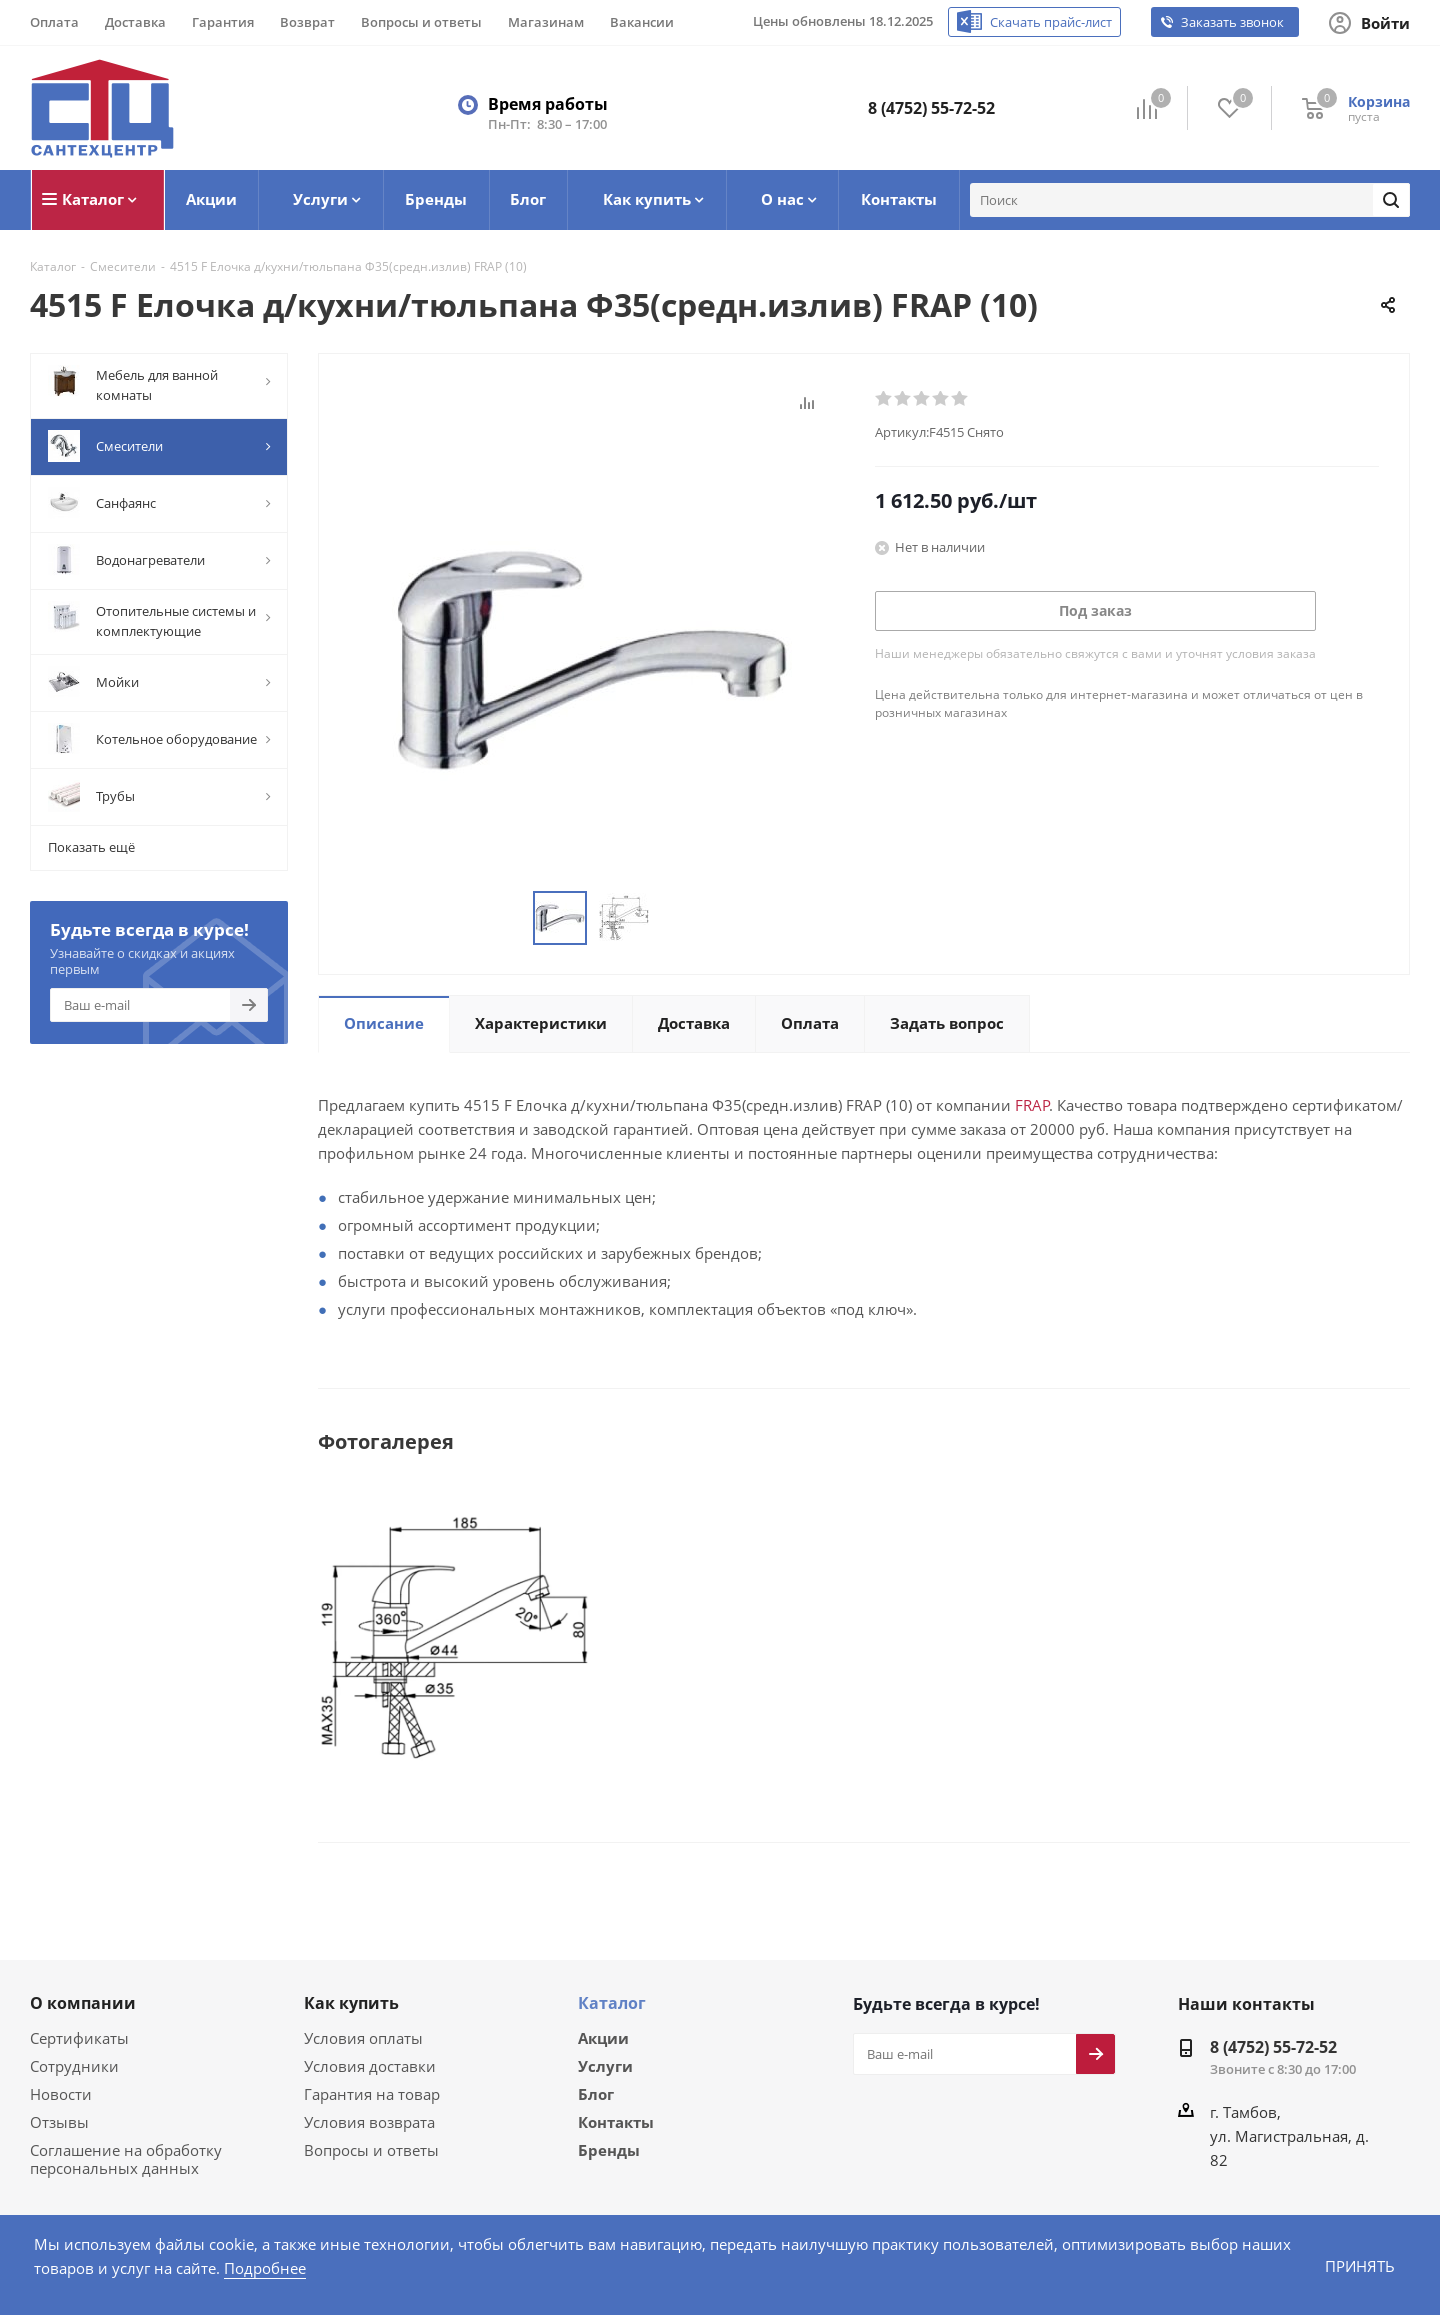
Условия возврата (366, 2120)
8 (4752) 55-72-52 (931, 108)
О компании (83, 2002)
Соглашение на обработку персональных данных (121, 2157)
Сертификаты (78, 2036)
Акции (603, 2037)
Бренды (609, 2153)
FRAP (1000, 1103)
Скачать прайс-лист (1057, 22)
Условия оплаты (360, 2036)
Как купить (351, 2002)
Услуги (605, 2066)
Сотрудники (70, 2064)
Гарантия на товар (368, 2092)
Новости (59, 2092)
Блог (596, 2095)
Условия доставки (366, 2064)
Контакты (616, 2124)
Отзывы (57, 2120)
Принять (1359, 2265)
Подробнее (182, 2267)
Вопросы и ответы (367, 2148)
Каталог (612, 2002)
